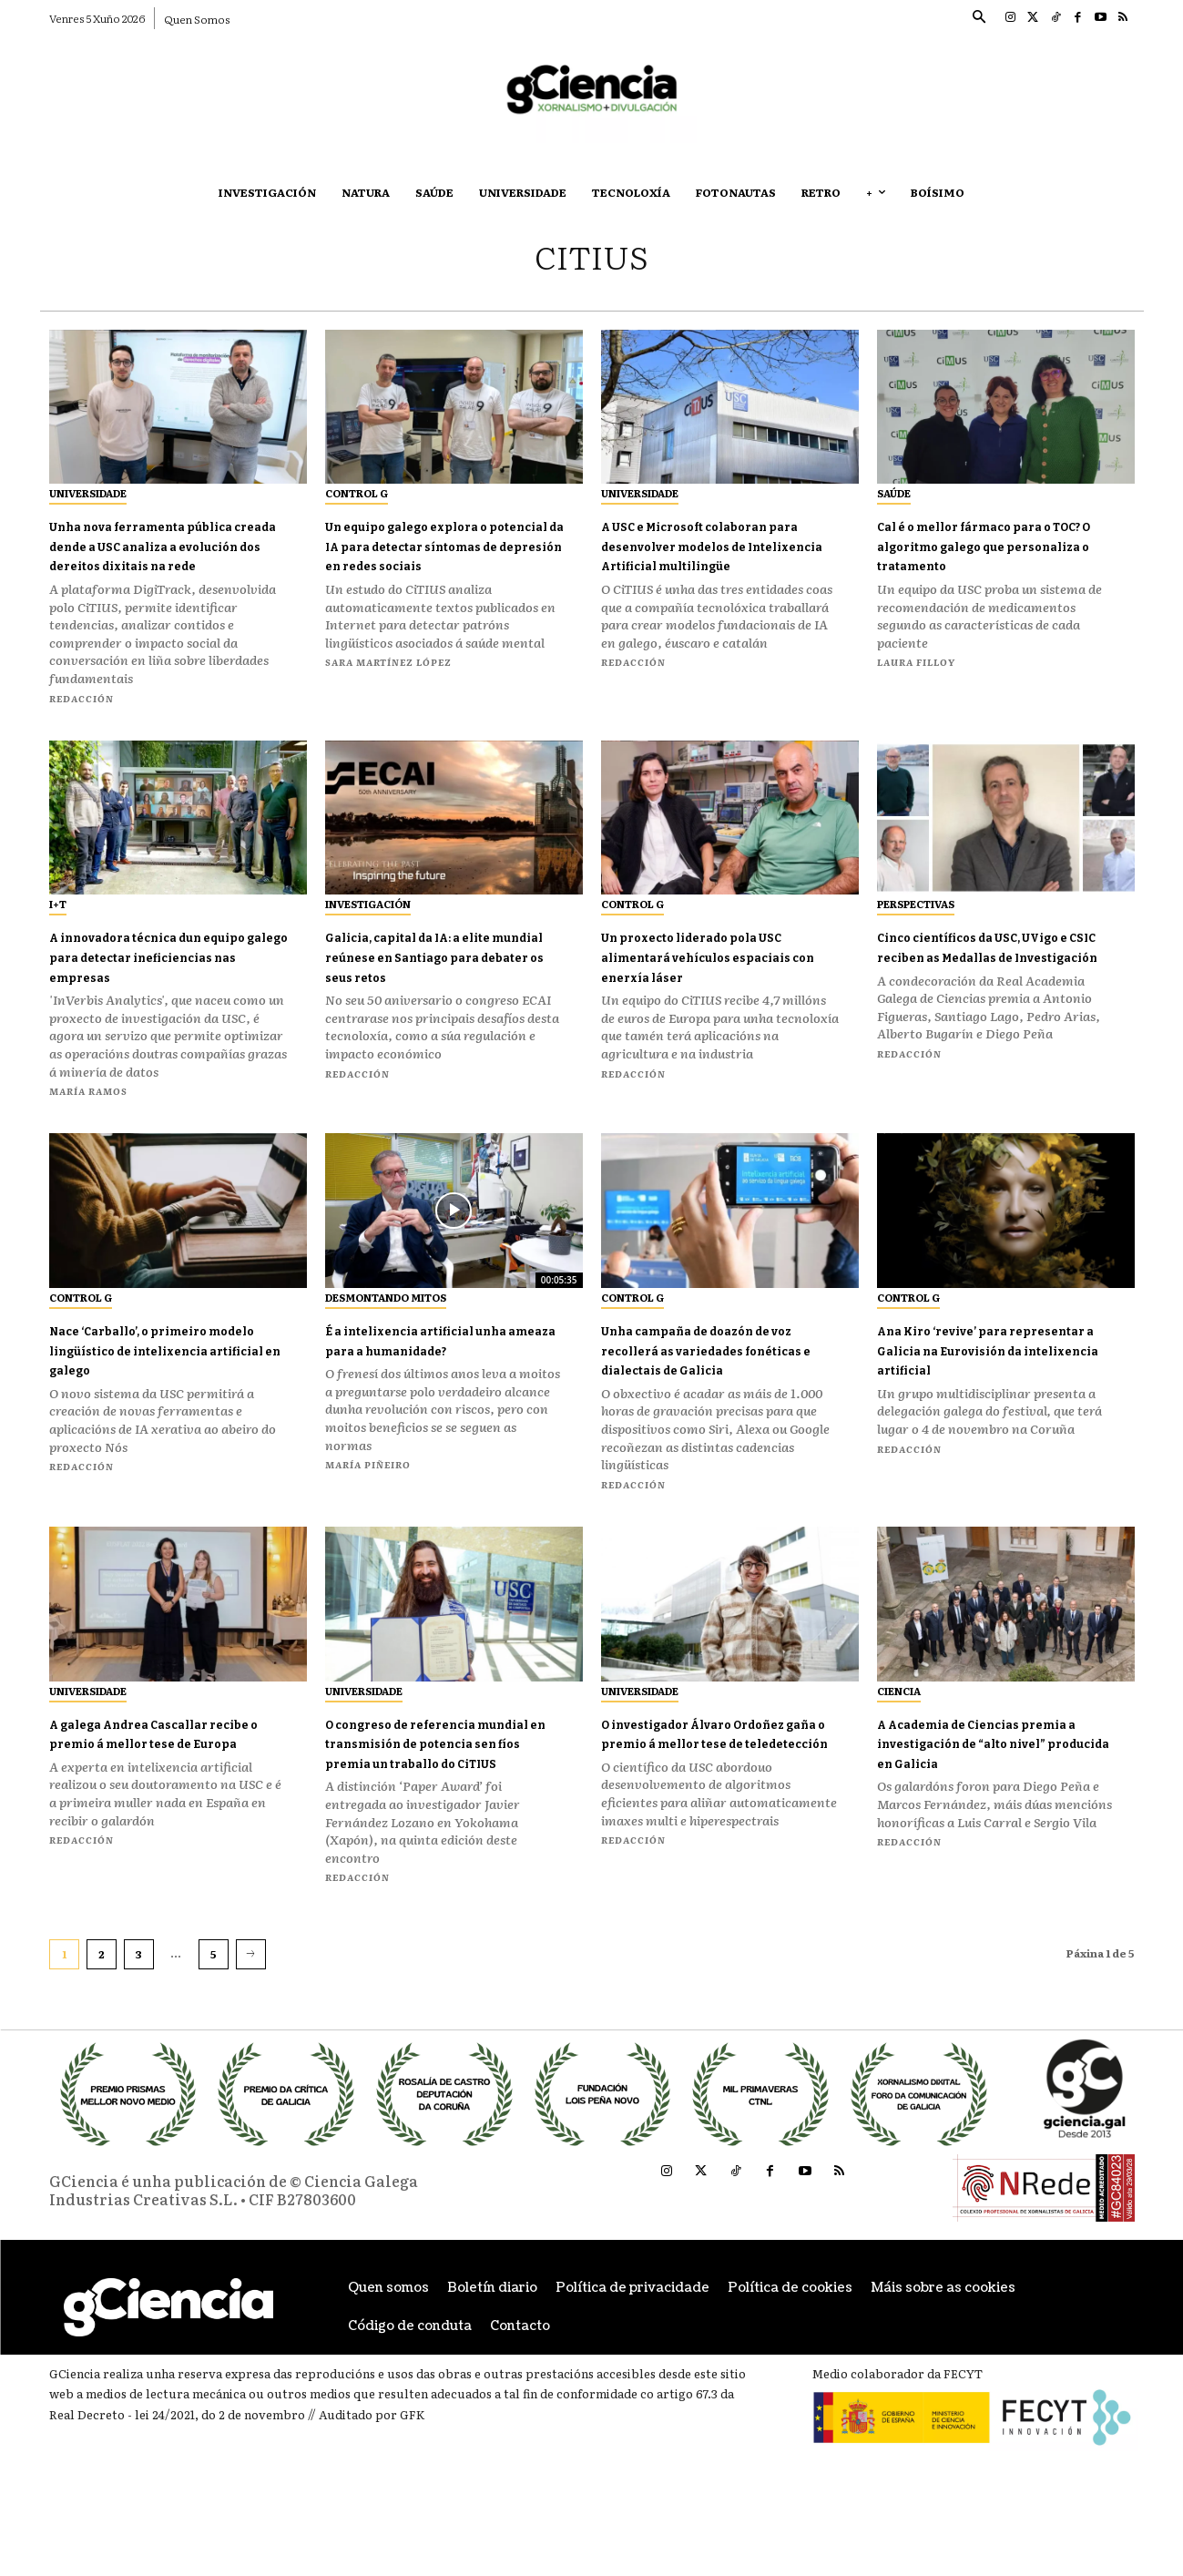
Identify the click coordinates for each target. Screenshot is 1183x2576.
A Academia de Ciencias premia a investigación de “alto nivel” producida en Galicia (984, 1794)
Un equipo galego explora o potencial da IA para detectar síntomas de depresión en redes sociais (436, 555)
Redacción (81, 717)
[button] (979, 18)
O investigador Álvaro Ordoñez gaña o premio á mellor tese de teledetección (718, 1784)
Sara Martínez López (388, 682)
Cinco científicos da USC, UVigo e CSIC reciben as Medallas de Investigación (985, 976)
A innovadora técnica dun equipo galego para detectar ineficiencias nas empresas (164, 976)
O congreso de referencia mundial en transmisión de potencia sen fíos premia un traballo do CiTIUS (439, 1794)
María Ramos (88, 1111)
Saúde (894, 493)
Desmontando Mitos (385, 1319)
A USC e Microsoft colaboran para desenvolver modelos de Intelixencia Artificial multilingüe (720, 555)
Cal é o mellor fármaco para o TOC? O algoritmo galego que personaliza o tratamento (997, 545)
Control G (356, 493)
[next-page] (251, 2014)
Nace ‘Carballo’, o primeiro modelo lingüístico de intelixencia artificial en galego (158, 1381)
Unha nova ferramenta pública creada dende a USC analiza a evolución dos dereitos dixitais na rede (163, 555)
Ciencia (899, 1731)
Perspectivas (915, 923)
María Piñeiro (368, 1505)
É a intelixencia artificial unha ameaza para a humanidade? (429, 1371)
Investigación (368, 923)
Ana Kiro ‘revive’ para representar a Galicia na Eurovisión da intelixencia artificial (987, 1381)
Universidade (88, 493)
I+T (57, 923)
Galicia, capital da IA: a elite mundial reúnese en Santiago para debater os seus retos (440, 986)
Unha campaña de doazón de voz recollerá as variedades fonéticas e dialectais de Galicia (720, 1381)
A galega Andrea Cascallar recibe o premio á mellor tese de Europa (168, 1784)
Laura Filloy (916, 662)
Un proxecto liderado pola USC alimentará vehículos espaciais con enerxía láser (713, 976)
